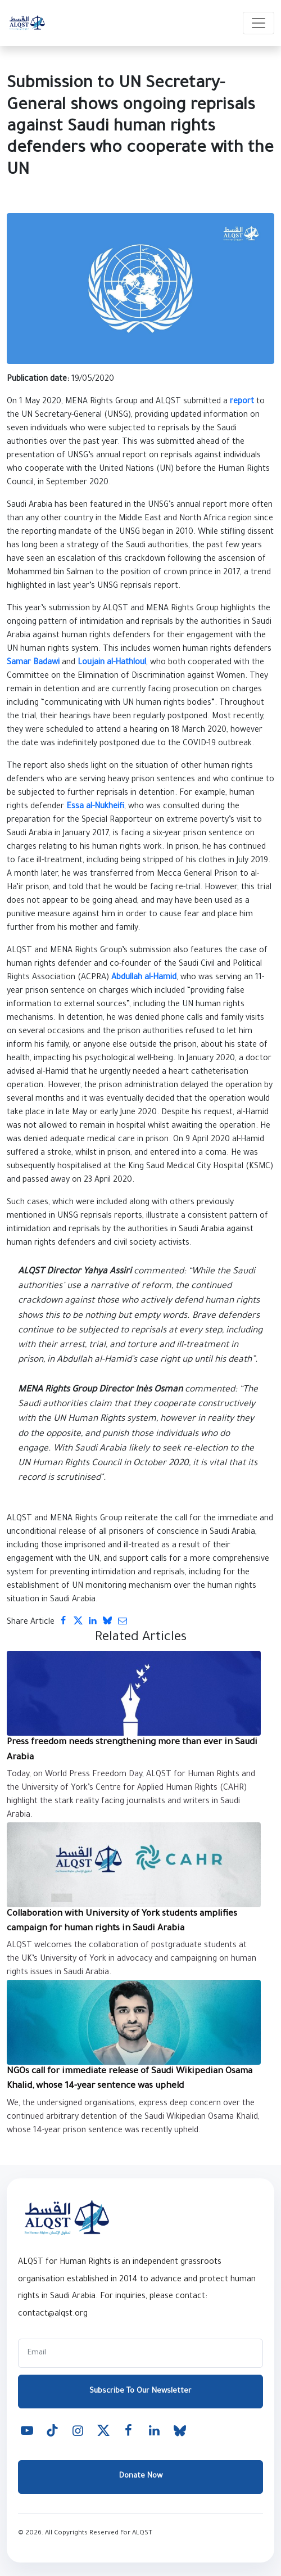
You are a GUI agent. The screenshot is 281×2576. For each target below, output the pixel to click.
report (242, 402)
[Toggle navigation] (258, 23)
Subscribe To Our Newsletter (140, 2391)
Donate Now (140, 2476)
